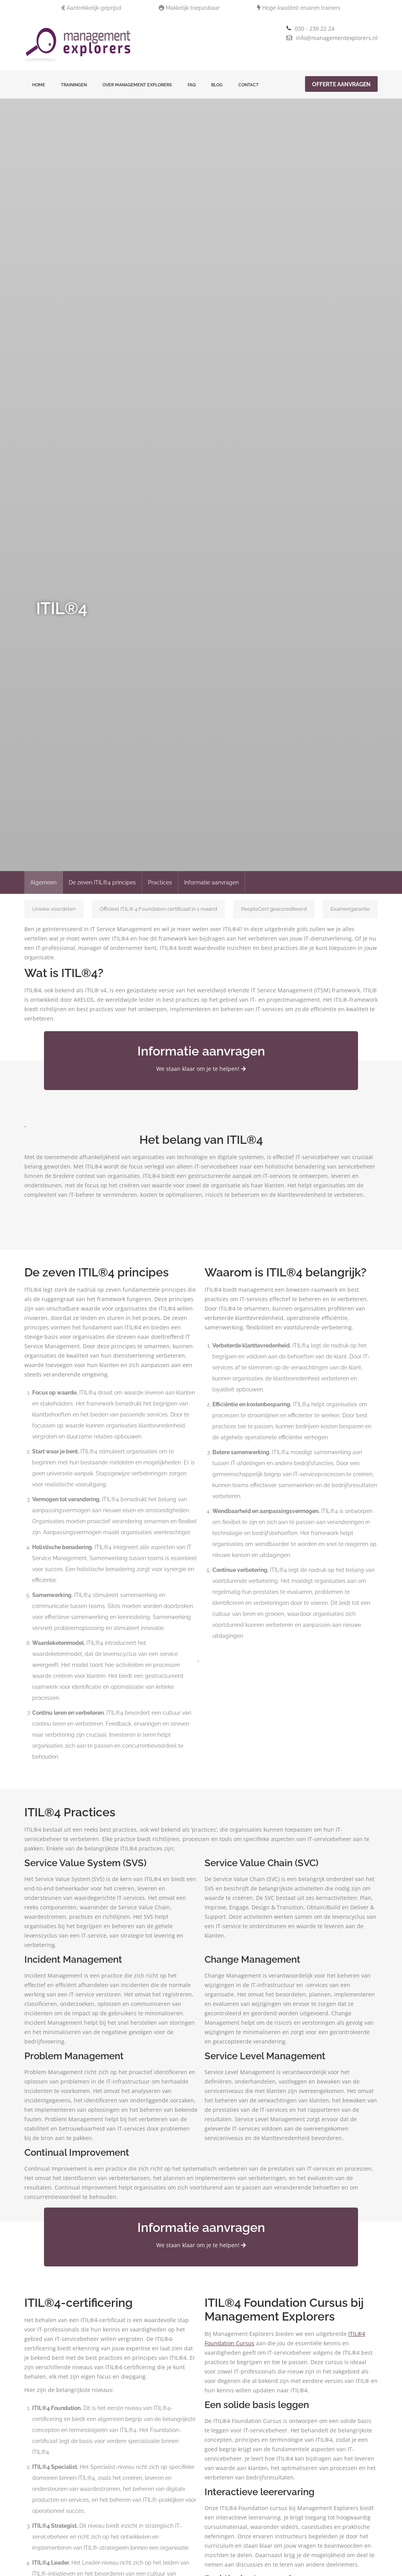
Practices (160, 882)
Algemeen (43, 882)
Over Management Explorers (137, 85)
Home (38, 85)
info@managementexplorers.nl (337, 38)
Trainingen (74, 85)
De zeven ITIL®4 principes (102, 882)
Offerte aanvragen (341, 84)
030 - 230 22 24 (314, 28)
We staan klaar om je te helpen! (201, 1068)
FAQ (192, 85)
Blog (217, 85)
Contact (248, 85)
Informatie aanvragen (211, 882)
